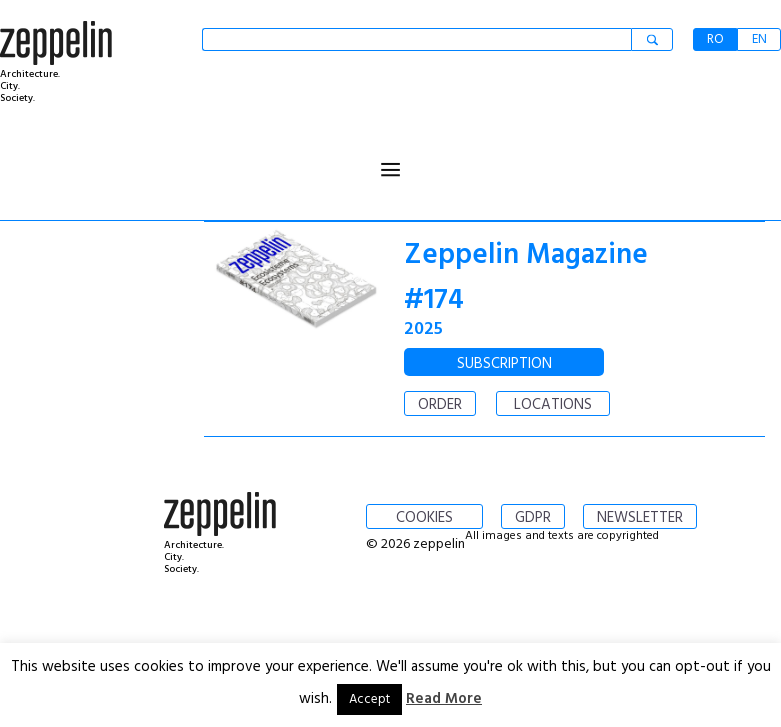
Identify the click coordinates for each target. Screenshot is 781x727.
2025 (423, 329)
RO (715, 39)
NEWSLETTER (640, 518)
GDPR (533, 518)
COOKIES (424, 518)
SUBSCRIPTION (504, 364)
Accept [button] (369, 699)
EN (759, 39)
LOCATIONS (553, 405)
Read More (444, 699)
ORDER (440, 405)
